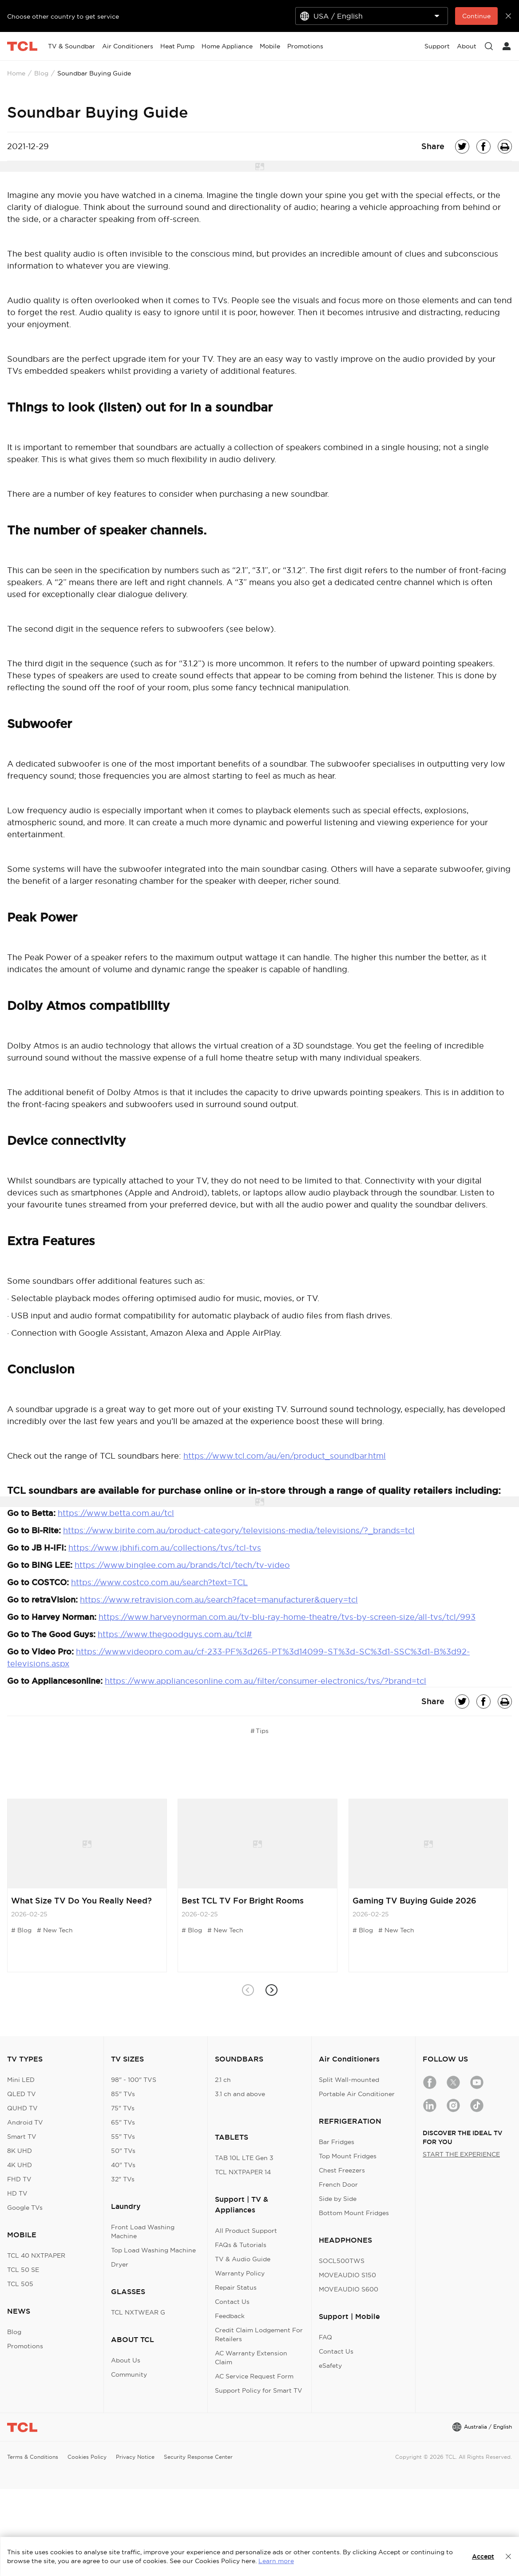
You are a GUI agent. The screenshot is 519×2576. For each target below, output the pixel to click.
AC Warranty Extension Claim (251, 2357)
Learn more (276, 2561)
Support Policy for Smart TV (258, 2390)
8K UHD (19, 2151)
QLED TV (21, 2094)
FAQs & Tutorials (240, 2245)
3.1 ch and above (240, 2094)
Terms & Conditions (32, 2456)
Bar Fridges (336, 2142)
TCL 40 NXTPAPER (36, 2255)
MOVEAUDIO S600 (348, 2289)
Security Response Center (198, 2456)
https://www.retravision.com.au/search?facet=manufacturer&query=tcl (219, 1600)
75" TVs (123, 2108)
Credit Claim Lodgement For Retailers (259, 2334)
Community (129, 2374)
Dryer (119, 2264)
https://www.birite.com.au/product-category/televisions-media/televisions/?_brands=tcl (239, 1530)
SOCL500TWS (341, 2261)
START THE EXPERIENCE (461, 2154)
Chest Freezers (342, 2170)
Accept (483, 2556)
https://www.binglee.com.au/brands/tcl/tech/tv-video (182, 1565)
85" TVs (123, 2094)
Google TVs (25, 2208)
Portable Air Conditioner (357, 2094)
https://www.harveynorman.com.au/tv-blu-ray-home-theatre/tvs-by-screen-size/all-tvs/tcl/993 (287, 1617)
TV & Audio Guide (242, 2259)
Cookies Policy (87, 2456)
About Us (125, 2360)
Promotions (25, 2346)
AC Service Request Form (254, 2376)
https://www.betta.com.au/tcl (116, 1513)
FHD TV (19, 2179)
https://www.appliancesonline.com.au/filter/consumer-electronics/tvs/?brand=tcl (265, 1681)
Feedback (230, 2316)
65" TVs (123, 2122)
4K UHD (19, 2165)
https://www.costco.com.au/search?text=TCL (159, 1582)
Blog (41, 73)
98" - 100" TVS (133, 2080)
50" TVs (123, 2151)
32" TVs (123, 2179)
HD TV (17, 2193)
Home (16, 73)
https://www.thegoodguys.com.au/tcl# (175, 1634)
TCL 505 (20, 2284)
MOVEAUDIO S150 (347, 2275)
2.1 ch (223, 2080)
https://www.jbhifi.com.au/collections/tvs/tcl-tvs (164, 1548)
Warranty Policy (240, 2273)
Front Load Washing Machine (142, 2231)
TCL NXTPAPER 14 (243, 2172)
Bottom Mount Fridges (354, 2213)
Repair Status (236, 2287)
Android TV (25, 2122)
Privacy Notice (135, 2456)
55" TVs (123, 2137)
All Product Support (246, 2231)
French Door (338, 2184)
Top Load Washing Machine (153, 2250)
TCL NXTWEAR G (138, 2312)
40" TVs (123, 2165)
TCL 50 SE (23, 2270)
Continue (476, 16)
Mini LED (21, 2080)
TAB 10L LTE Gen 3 (244, 2158)
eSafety (330, 2366)
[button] (271, 1990)
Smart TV (21, 2137)
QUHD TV (22, 2108)
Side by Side (338, 2199)
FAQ (325, 2337)
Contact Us (232, 2302)
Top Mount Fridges (347, 2156)
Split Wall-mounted (349, 2080)
